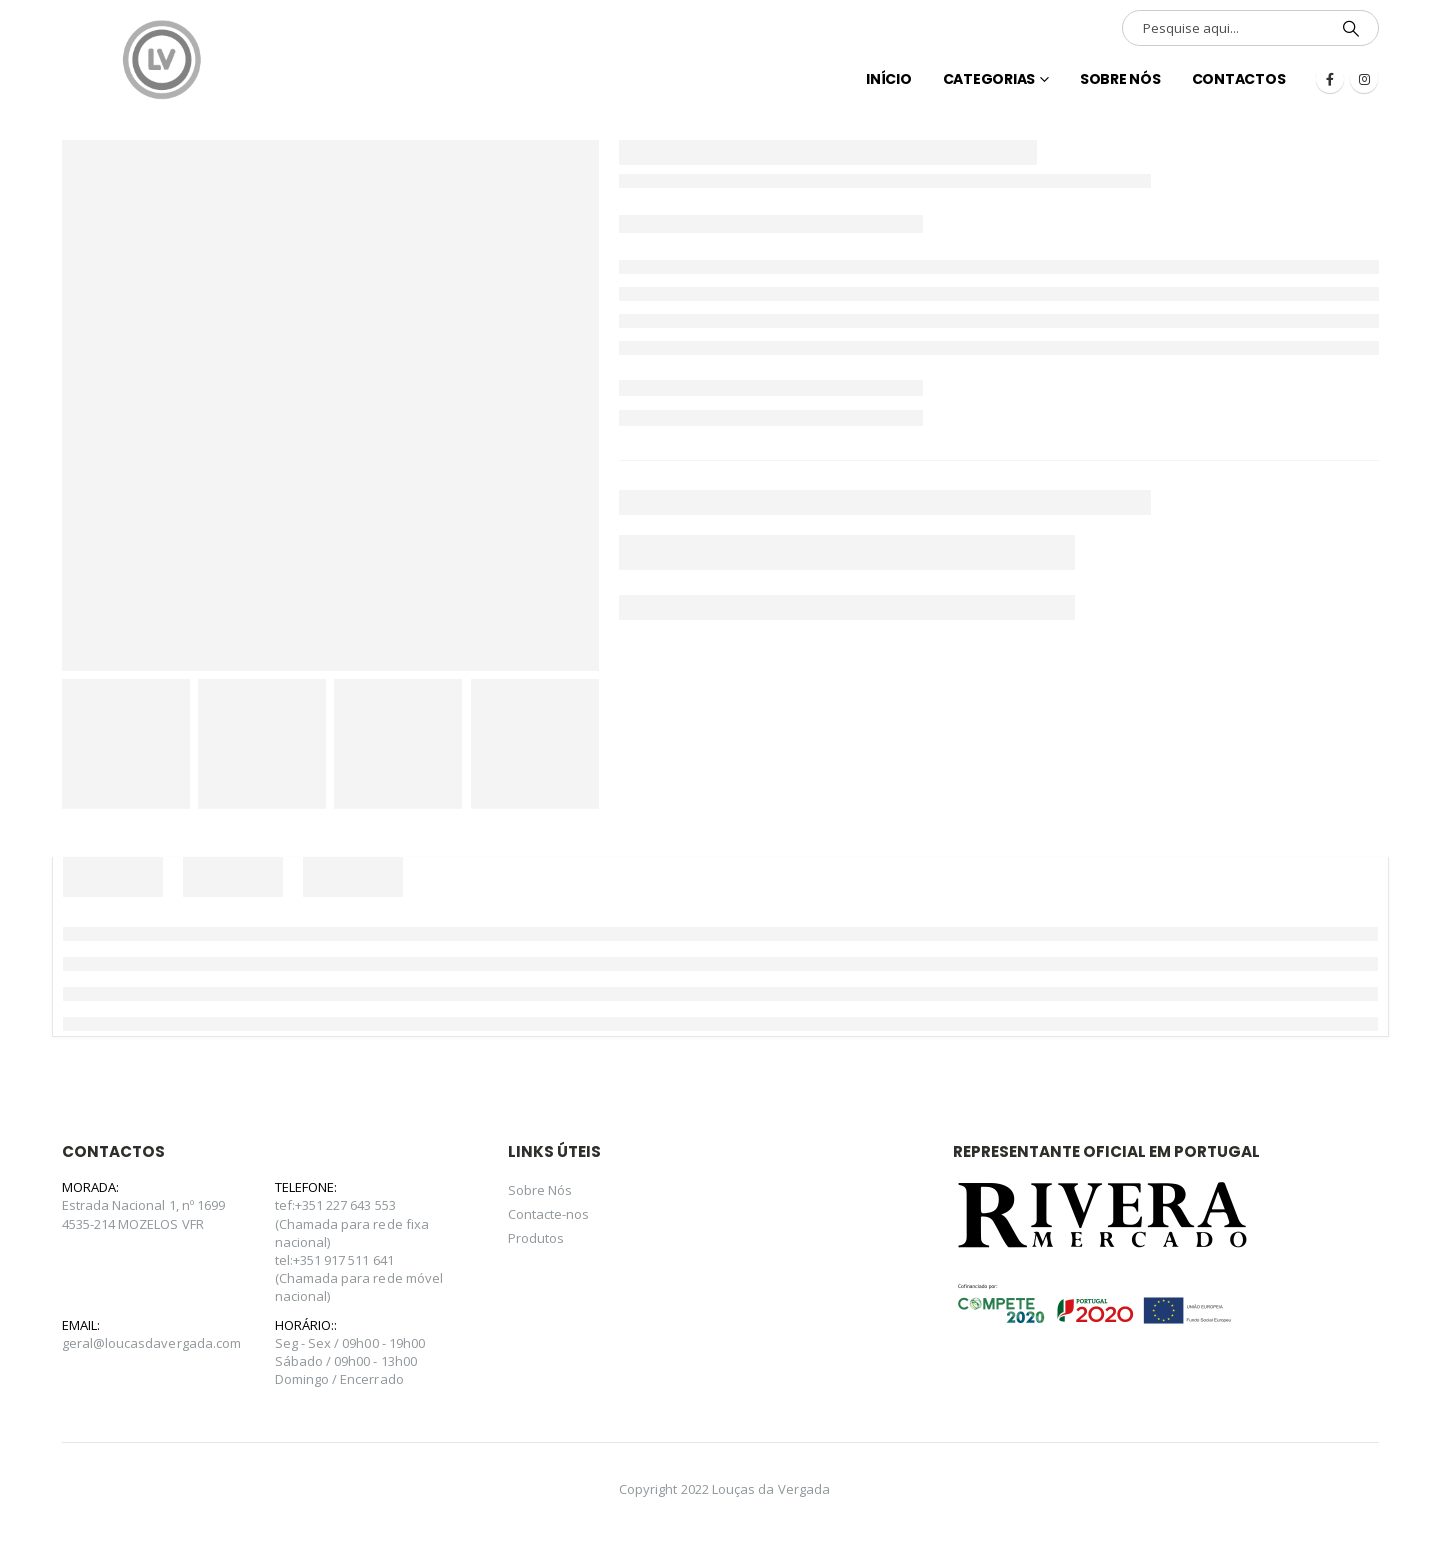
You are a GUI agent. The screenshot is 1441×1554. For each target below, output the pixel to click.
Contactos (1239, 79)
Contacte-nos (549, 1214)
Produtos (536, 1238)
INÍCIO (889, 79)
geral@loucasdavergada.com (152, 1343)
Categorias (989, 79)
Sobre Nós (1120, 79)
